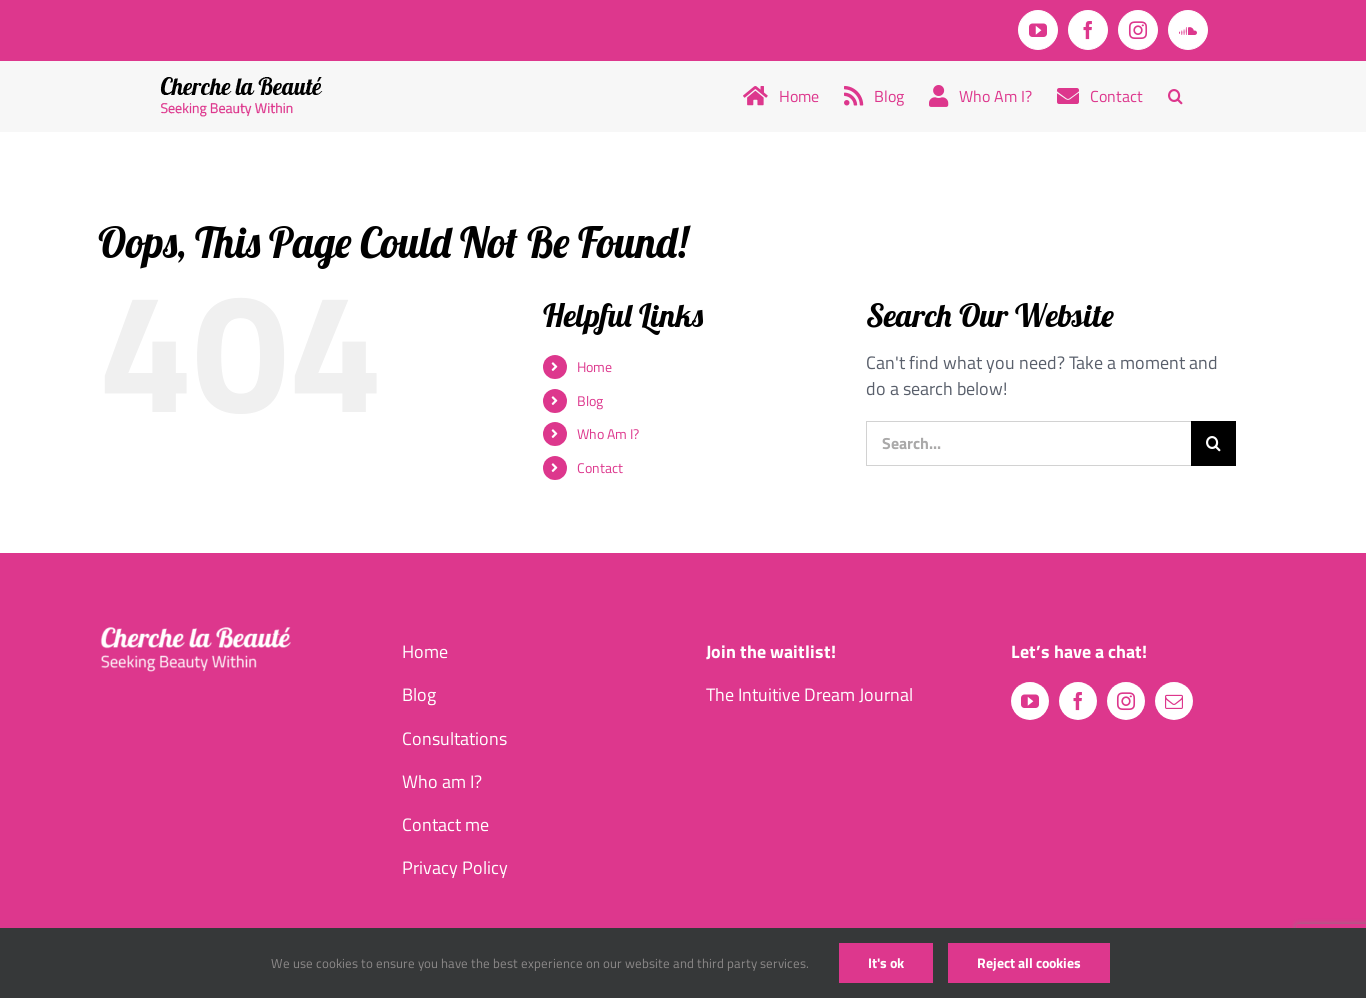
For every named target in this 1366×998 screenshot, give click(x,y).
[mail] (1174, 701)
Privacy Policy (455, 867)
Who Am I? (608, 433)
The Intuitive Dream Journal (809, 694)
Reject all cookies (1029, 962)
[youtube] (1030, 701)
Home (594, 366)
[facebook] (1078, 701)
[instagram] (1126, 701)
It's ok (886, 962)
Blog (590, 400)
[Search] (1213, 443)
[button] (1175, 96)
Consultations (454, 738)
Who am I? (442, 781)
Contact (600, 467)
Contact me (445, 824)
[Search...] (1028, 443)
